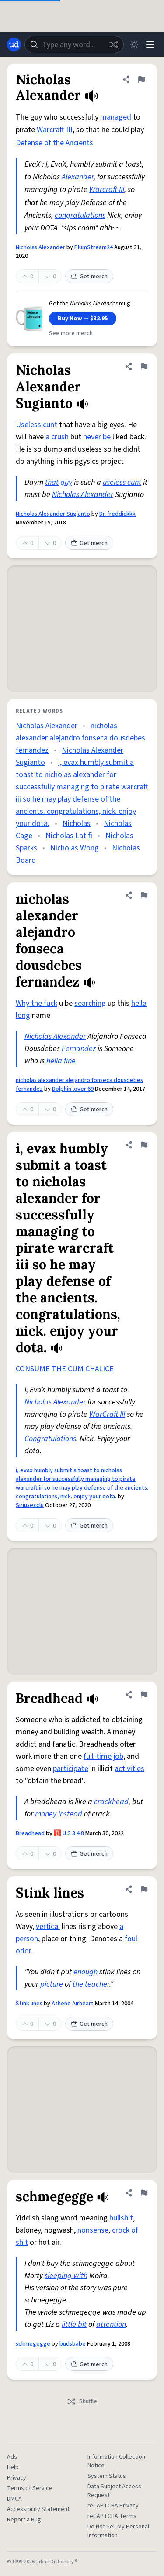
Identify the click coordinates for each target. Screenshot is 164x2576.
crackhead (111, 1801)
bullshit (121, 2218)
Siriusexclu (30, 1505)
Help (13, 2467)
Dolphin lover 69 (73, 1089)
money (45, 1814)
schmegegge (33, 2344)
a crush (57, 437)
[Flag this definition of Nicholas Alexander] (141, 79)
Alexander (78, 176)
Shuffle (82, 2401)
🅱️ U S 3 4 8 (69, 1833)
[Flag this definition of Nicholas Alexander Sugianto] (144, 366)
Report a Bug (24, 2519)
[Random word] (113, 44)
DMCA (14, 2498)
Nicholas (77, 823)
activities (129, 1768)
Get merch (89, 276)
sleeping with (66, 2275)
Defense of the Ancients (54, 142)
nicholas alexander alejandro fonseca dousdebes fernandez (80, 738)
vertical (48, 1926)
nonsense (92, 2230)
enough (85, 1971)
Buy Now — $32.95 (83, 318)
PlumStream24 (93, 247)
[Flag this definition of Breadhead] (144, 1695)
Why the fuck (36, 1003)
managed (115, 117)
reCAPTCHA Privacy (113, 2505)
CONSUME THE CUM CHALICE (65, 1368)
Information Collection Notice (116, 2461)
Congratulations (50, 1438)
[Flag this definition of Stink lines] (144, 1889)
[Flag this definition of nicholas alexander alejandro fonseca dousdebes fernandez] (144, 895)
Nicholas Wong (74, 848)
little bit (74, 2324)
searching (90, 1003)
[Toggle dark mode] (134, 44)
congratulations (80, 215)
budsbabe (72, 2344)
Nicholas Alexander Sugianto (53, 514)
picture (51, 1984)
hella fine (61, 1060)
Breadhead (30, 1833)
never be (97, 437)
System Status (106, 2476)
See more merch (71, 333)
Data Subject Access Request (114, 2491)
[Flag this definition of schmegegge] (144, 2193)
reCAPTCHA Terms (111, 2516)
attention (111, 2324)
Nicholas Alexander (40, 247)
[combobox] (74, 44)
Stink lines (29, 2003)
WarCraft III (107, 1414)
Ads (12, 2457)
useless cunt (122, 482)
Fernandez (79, 1048)
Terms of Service (29, 2488)
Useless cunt (36, 424)
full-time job (103, 1756)
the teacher (91, 1984)
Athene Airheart (73, 2003)
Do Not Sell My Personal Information (118, 2531)
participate (70, 1768)
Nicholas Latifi (68, 835)
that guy (58, 482)
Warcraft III (55, 129)
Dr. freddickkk (117, 514)
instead (70, 1814)
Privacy (16, 2477)
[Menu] (150, 44)
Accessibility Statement (38, 2509)
